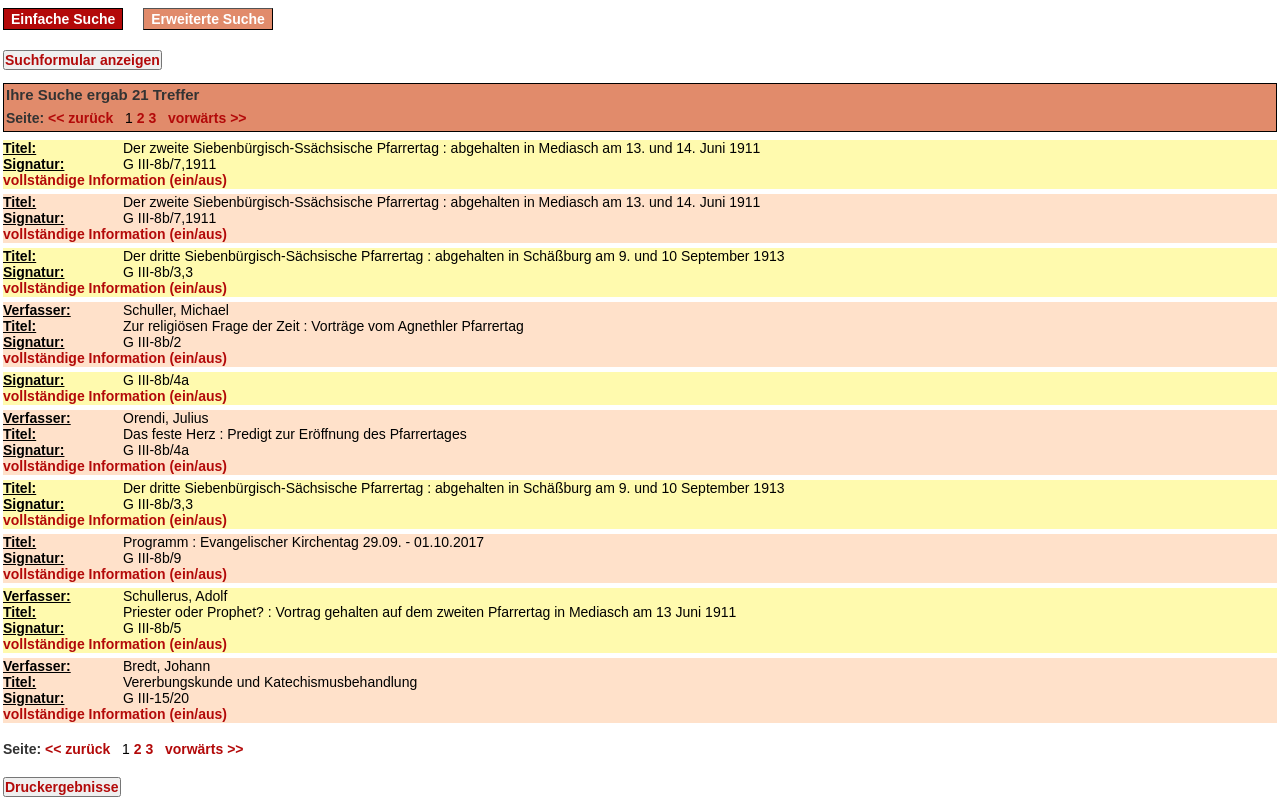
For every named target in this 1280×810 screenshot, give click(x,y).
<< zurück (84, 118)
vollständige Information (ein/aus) (115, 180)
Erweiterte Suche (208, 19)
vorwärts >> (203, 118)
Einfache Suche (63, 19)
